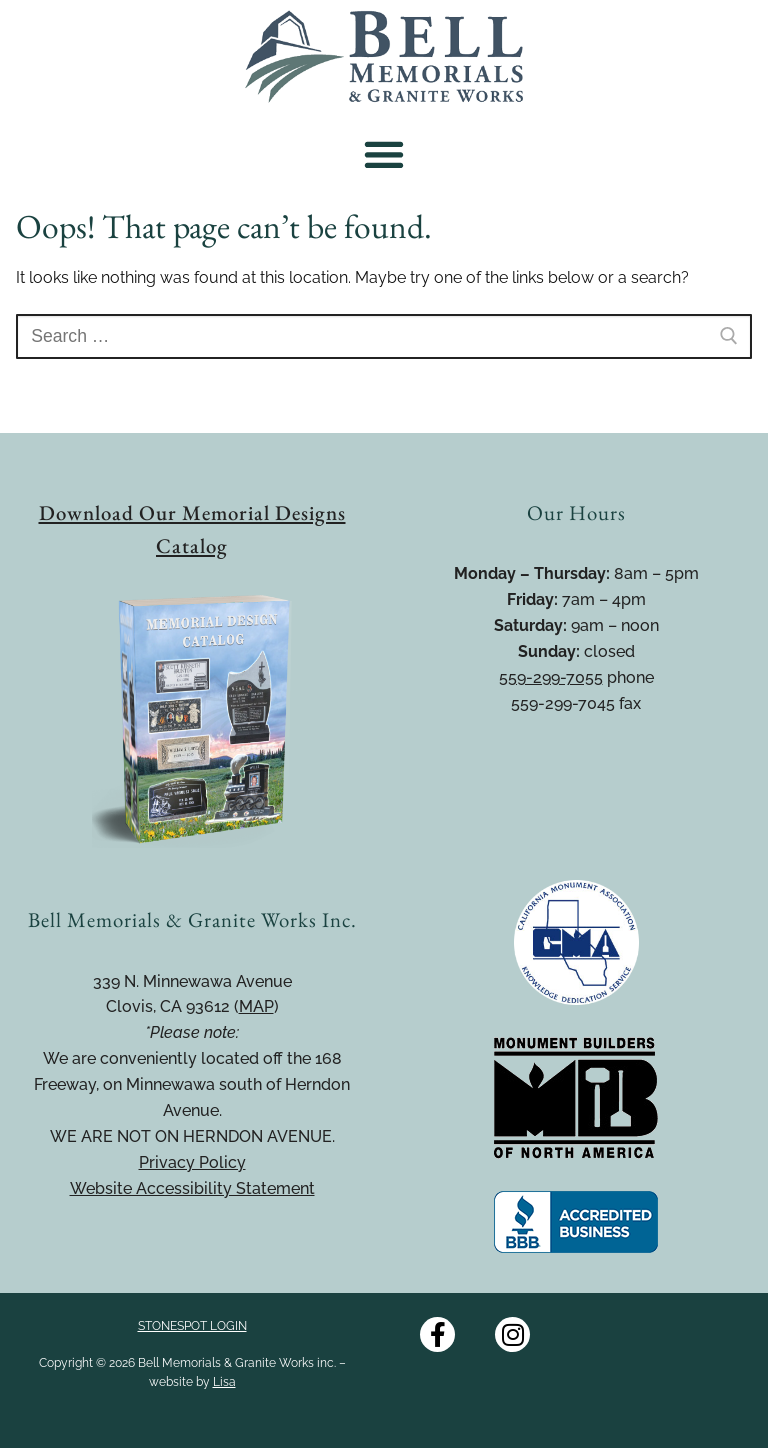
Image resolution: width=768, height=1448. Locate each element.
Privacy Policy (192, 1162)
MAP (256, 1006)
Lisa (224, 1382)
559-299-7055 (551, 677)
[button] (384, 154)
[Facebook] (437, 1334)
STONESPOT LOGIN (192, 1326)
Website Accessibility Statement (192, 1188)
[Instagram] (512, 1334)
